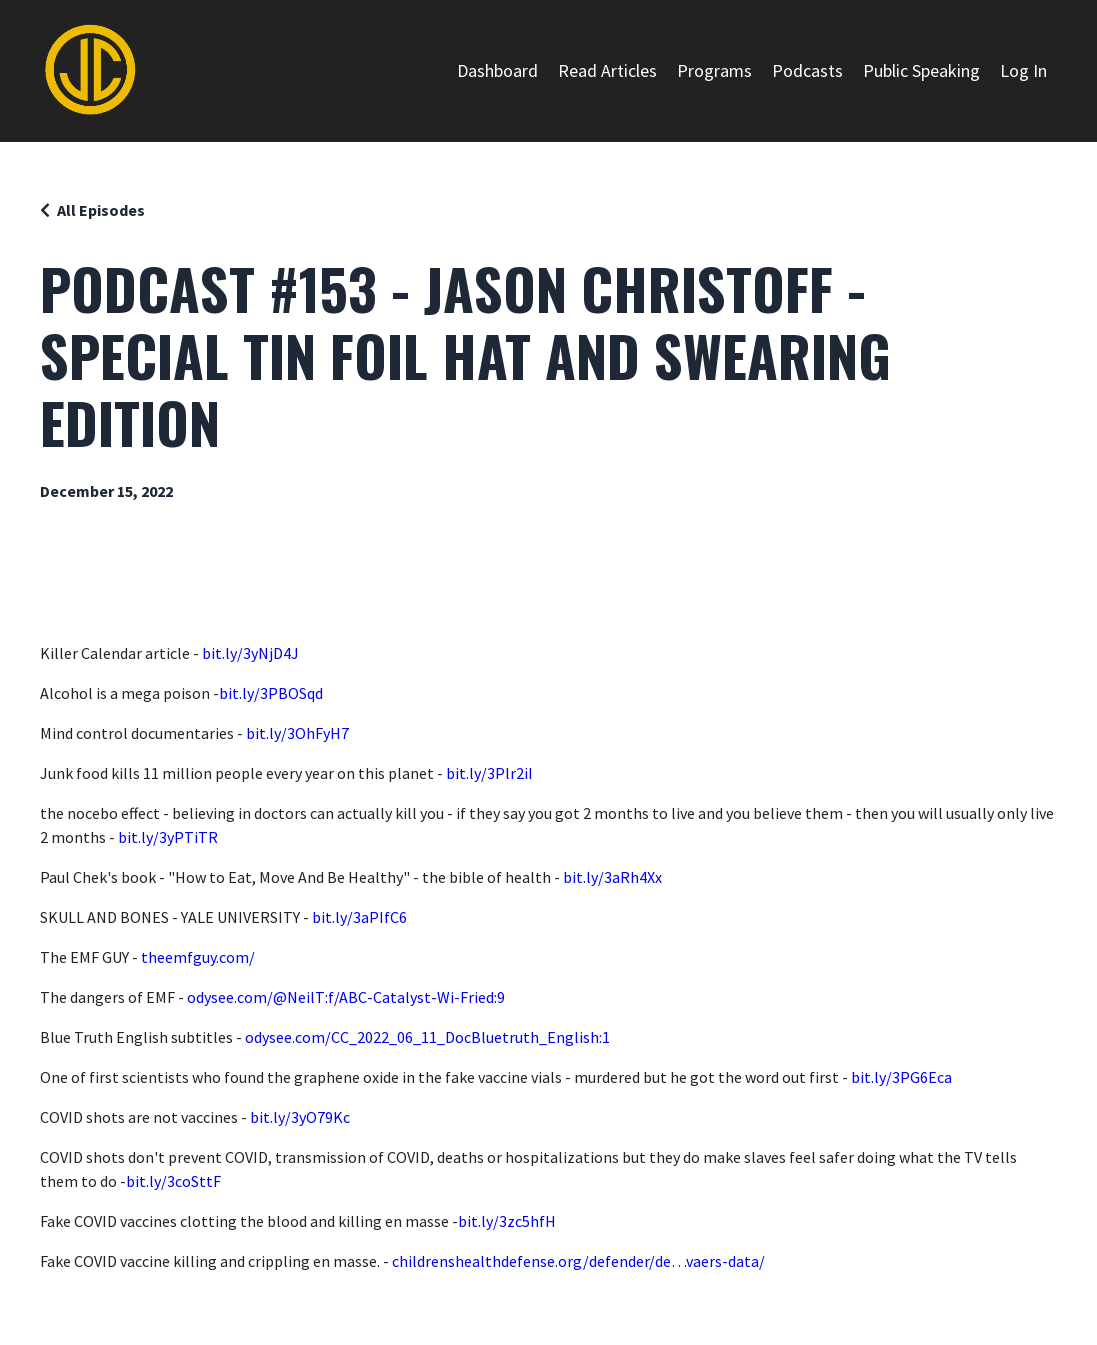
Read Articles (607, 70)
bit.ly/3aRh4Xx (612, 877)
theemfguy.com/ (198, 957)
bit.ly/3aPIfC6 (359, 917)
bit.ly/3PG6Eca (901, 1077)
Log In (1023, 70)
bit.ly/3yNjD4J (250, 653)
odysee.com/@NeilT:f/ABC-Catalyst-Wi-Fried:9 (346, 997)
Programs (714, 70)
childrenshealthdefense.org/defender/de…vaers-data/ (578, 1261)
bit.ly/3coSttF (173, 1181)
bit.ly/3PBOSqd (271, 693)
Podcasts (807, 70)
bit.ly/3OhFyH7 (297, 733)
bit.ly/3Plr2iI (489, 773)
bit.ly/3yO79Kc (300, 1117)
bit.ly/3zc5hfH (507, 1221)
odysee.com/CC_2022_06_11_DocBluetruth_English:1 (427, 1037)
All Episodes (101, 210)
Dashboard (497, 70)
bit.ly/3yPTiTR (168, 837)
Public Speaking (921, 70)
